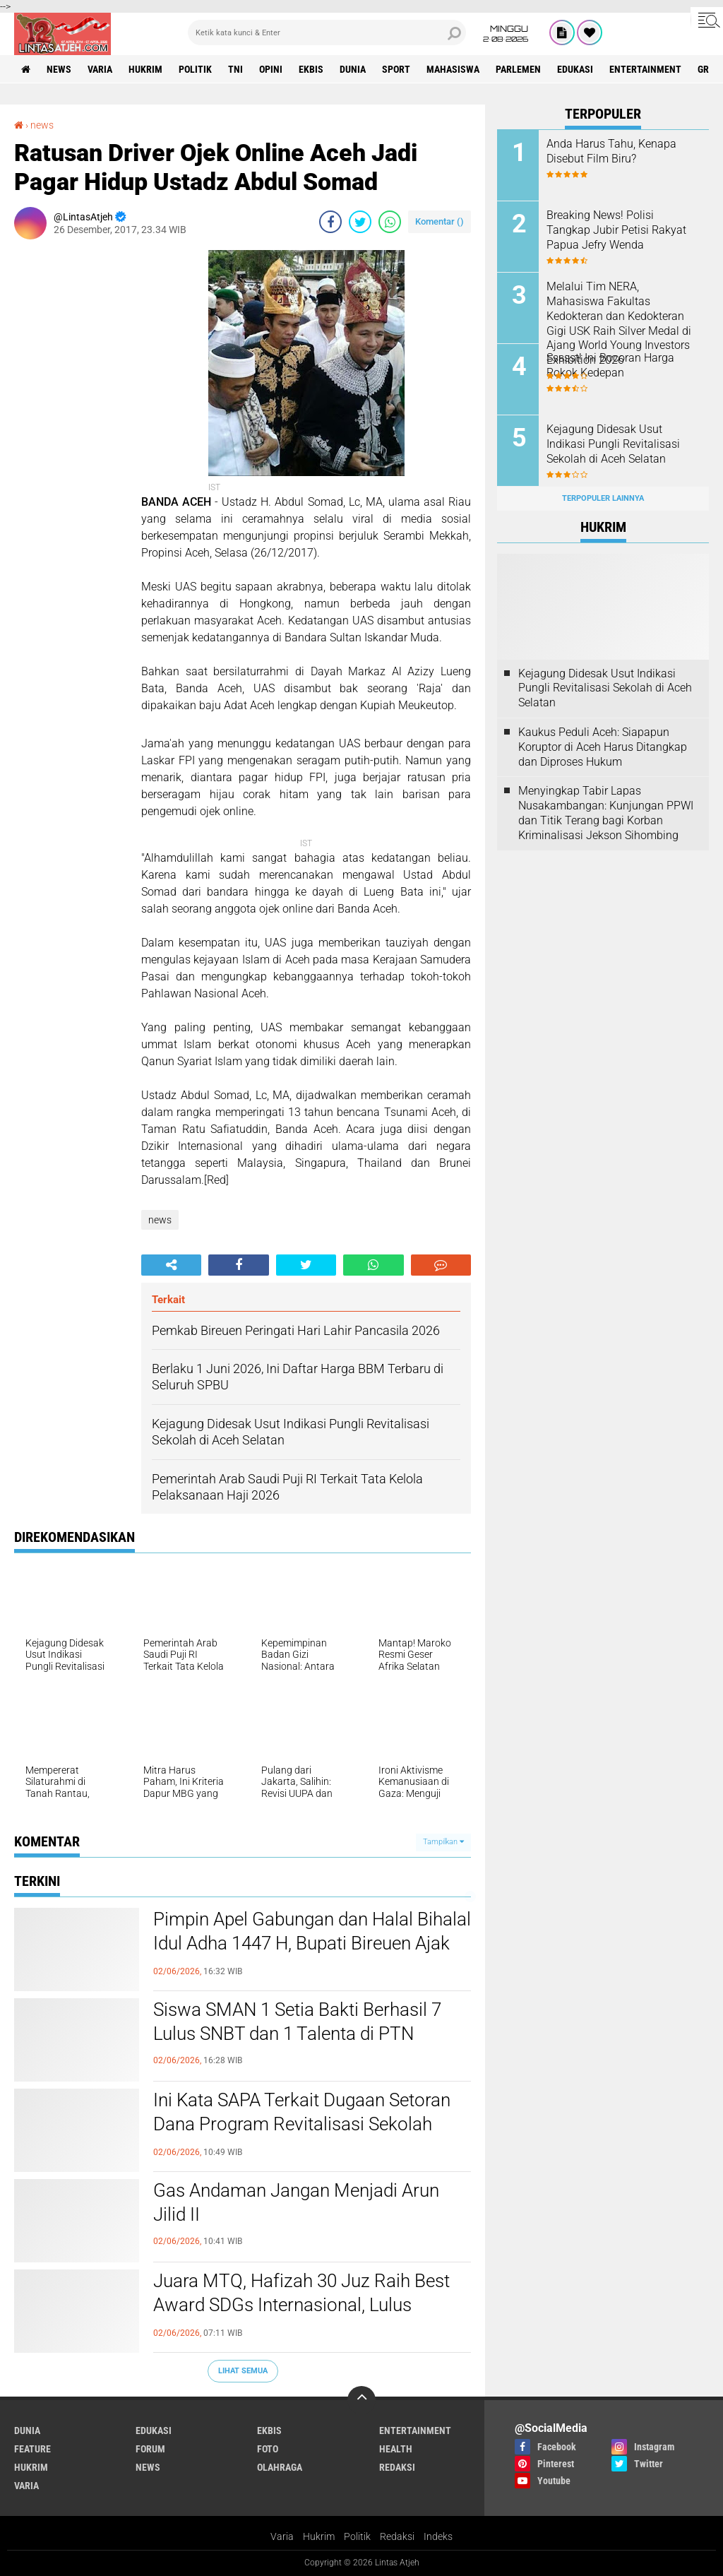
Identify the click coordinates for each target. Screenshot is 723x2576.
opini (270, 69)
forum (150, 2449)
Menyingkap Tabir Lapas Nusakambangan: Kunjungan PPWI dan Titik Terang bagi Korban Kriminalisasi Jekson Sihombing (605, 812)
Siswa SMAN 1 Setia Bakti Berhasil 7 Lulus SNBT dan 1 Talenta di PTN (297, 2021)
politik (195, 69)
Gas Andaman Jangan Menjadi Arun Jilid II (296, 2202)
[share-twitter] (360, 221)
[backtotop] (361, 2400)
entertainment (645, 69)
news (59, 69)
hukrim (145, 69)
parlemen (518, 69)
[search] (327, 32)
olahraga (279, 2467)
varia (100, 69)
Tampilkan (443, 1841)
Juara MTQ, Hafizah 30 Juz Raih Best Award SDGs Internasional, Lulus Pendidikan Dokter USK (301, 2304)
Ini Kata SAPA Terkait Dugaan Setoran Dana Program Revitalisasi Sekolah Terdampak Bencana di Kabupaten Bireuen (301, 2135)
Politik (357, 2536)
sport (396, 69)
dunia (353, 69)
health (395, 2449)
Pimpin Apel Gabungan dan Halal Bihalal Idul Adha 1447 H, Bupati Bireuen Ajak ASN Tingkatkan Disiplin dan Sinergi (312, 1943)
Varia (282, 2536)
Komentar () (439, 221)
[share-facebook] (330, 221)
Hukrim (319, 2536)
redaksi (397, 2467)
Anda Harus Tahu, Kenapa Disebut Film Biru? (611, 151)
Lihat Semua (243, 2370)
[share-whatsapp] (389, 221)
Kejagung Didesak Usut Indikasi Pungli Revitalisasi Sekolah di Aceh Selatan (613, 443)
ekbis (311, 69)
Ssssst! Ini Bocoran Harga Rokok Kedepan (610, 365)
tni (235, 69)
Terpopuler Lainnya (603, 498)
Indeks (438, 2536)
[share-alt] (171, 1265)
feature (32, 2449)
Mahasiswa (452, 69)
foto (267, 2449)
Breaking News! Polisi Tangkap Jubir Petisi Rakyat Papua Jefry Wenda (616, 229)
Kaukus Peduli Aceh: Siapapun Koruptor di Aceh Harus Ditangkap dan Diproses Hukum (602, 746)
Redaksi (397, 2536)
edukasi (575, 69)
